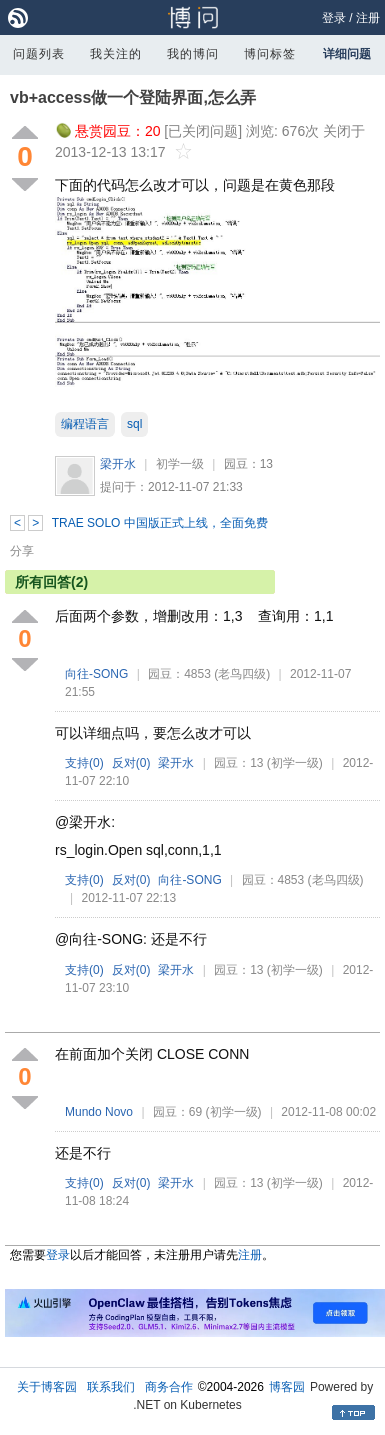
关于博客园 (47, 1387)
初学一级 (180, 464)
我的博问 (193, 54)
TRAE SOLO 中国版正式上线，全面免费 (160, 523)
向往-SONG (96, 674)
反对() (131, 763)
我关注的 (116, 54)
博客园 (287, 1387)
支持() (84, 763)
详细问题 (347, 54)
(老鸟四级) (242, 674)
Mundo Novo (99, 1112)
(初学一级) (295, 763)
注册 (368, 18)
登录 (334, 18)
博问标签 (270, 54)
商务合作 (169, 1387)
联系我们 (111, 1387)
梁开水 (118, 464)
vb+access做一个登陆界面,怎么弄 (133, 97)
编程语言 (85, 424)
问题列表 (39, 54)
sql (134, 424)
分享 (22, 551)
